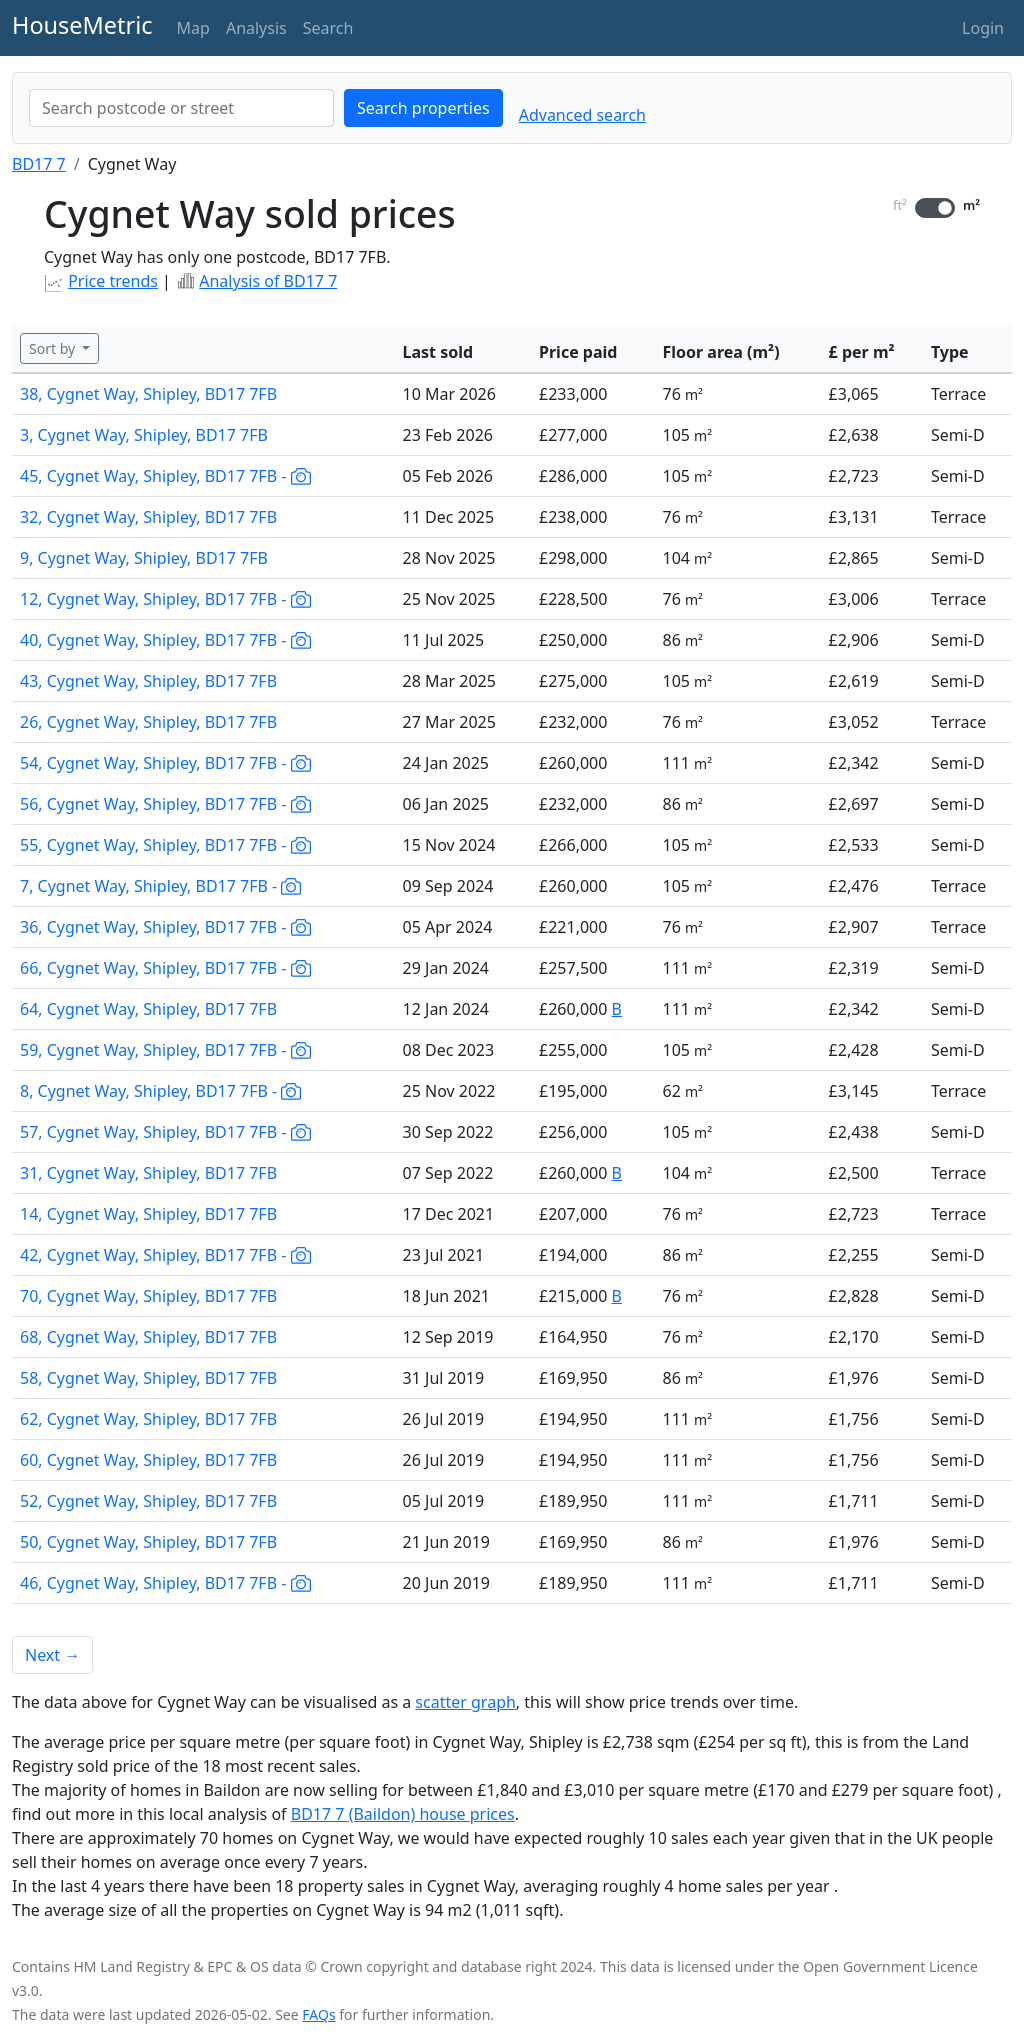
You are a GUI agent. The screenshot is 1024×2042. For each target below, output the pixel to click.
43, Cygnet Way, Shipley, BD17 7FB (148, 681)
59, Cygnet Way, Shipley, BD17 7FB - (165, 1050)
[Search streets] (181, 108)
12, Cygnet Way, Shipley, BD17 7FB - (165, 599)
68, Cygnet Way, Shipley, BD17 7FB (148, 1337)
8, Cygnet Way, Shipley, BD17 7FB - (160, 1091)
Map (193, 28)
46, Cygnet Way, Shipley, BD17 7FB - (165, 1583)
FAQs (318, 2014)
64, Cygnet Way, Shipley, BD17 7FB (148, 1009)
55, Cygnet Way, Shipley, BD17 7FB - (165, 845)
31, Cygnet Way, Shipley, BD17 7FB (148, 1173)
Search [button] (328, 28)
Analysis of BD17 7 (268, 281)
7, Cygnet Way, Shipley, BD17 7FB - (160, 886)
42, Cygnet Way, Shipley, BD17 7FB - (165, 1255)
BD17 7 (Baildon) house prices (403, 1814)
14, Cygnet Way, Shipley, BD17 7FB (148, 1214)
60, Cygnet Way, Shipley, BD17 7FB (148, 1460)
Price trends (113, 281)
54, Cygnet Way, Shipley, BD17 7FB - (165, 763)
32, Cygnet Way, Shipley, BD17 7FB (148, 517)
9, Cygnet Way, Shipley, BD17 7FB (144, 558)
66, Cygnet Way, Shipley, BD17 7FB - (165, 968)
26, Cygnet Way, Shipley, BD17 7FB (148, 722)
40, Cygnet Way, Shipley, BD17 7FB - (165, 640)
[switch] (935, 208)
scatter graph (465, 1702)
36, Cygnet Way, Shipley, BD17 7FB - (165, 927)
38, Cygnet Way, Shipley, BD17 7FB (148, 394)
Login (983, 28)
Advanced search (582, 115)
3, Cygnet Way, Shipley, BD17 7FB (144, 435)
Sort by (54, 348)
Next (52, 1655)
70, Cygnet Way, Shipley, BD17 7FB (148, 1296)
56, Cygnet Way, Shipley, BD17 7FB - (165, 804)
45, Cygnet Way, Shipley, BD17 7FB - (165, 476)
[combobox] (181, 108)
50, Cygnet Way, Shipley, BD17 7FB (148, 1542)
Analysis (256, 28)
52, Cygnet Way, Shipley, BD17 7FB (148, 1501)
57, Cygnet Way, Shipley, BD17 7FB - (165, 1132)
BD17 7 (39, 164)
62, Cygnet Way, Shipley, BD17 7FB (148, 1419)
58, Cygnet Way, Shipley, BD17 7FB (148, 1378)
